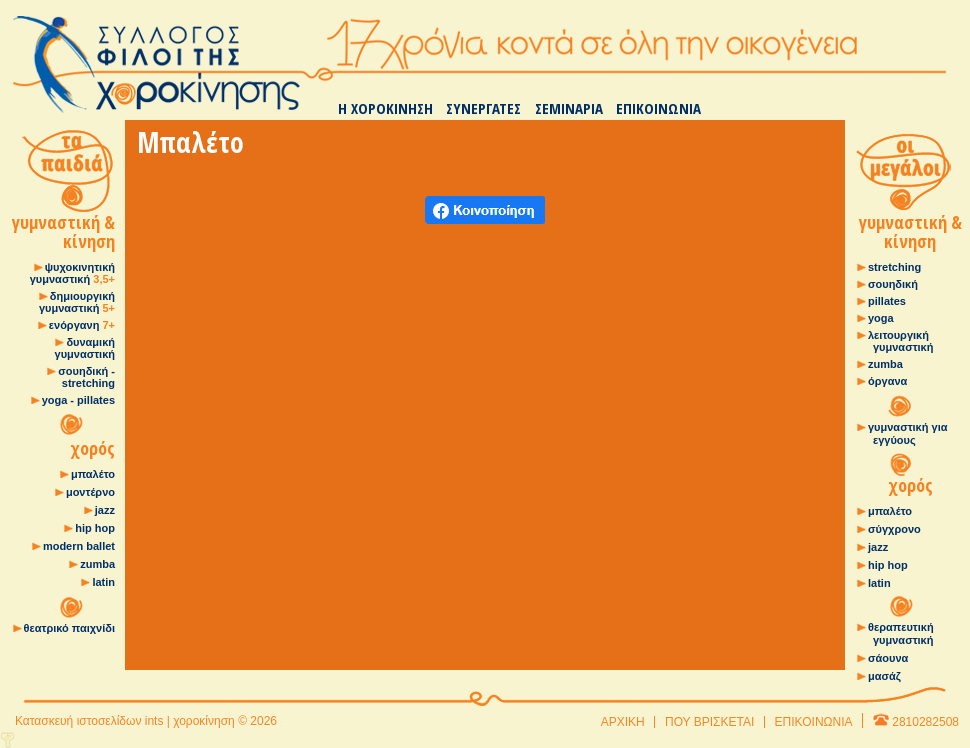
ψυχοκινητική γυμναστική (72, 273)
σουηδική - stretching (86, 377)
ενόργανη (82, 325)
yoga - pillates (78, 400)
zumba (97, 564)
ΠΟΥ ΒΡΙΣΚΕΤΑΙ (709, 722)
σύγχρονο (894, 529)
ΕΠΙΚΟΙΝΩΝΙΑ (658, 108)
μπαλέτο (93, 474)
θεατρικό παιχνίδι (69, 628)
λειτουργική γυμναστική (900, 341)
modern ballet (79, 546)
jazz (105, 510)
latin (103, 582)
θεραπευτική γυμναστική (901, 633)
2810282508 (925, 722)
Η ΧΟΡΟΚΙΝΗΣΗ (385, 108)
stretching (894, 267)
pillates (887, 301)
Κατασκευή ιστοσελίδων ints (89, 721)
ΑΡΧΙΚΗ (623, 722)
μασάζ (884, 676)
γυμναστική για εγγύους (907, 433)
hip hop (95, 528)
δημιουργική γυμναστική (77, 302)
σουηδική (893, 284)
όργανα (887, 381)
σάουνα (888, 658)
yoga (881, 318)
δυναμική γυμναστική (85, 348)
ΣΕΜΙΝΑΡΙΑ (569, 108)
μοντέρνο (90, 492)
